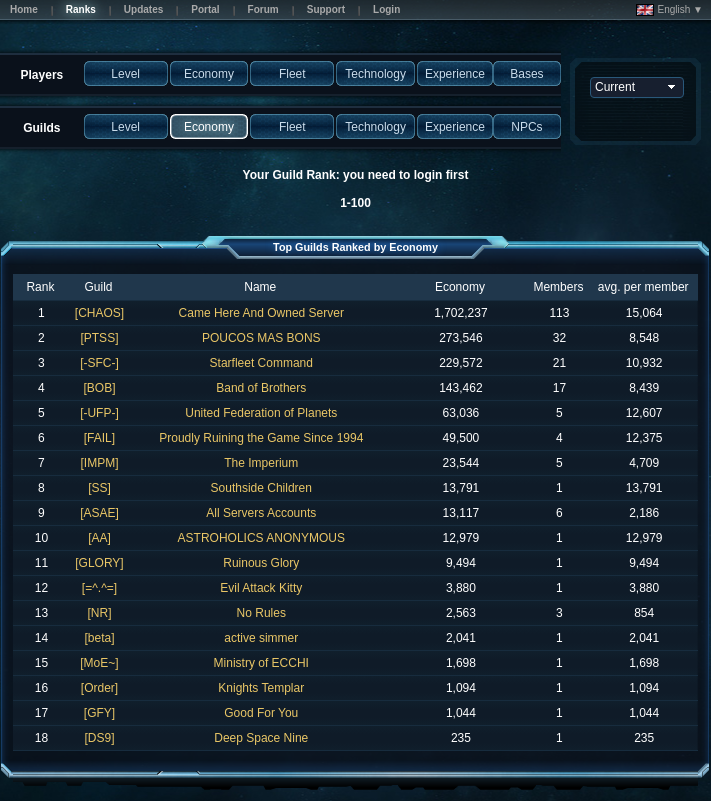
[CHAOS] (99, 313)
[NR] (99, 613)
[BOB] (99, 388)
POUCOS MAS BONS (261, 338)
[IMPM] (99, 463)
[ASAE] (99, 513)
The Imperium (261, 463)
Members (558, 287)
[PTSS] (99, 338)
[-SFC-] (99, 363)
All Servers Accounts (261, 513)
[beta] (99, 638)
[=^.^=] (99, 588)
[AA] (99, 538)
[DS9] (99, 738)
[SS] (99, 488)
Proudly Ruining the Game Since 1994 (261, 438)
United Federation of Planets (261, 413)
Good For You (261, 713)
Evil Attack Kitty (261, 588)
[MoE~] (99, 663)
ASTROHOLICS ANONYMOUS (261, 538)
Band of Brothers (261, 388)
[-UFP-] (99, 413)
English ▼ (669, 10)
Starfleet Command (261, 363)
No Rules (261, 613)
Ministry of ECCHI (261, 663)
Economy (460, 287)
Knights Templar (261, 688)
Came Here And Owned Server (261, 313)
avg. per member (643, 287)
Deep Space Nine (261, 738)
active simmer (261, 638)
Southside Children (261, 488)
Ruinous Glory (261, 563)
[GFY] (99, 713)
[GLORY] (99, 563)
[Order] (99, 688)
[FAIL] (99, 438)
